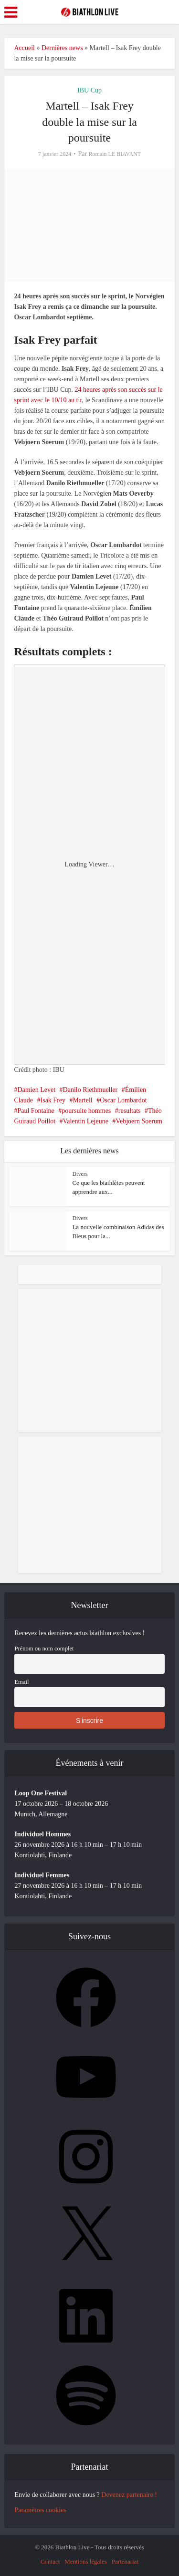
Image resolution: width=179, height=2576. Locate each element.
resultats (129, 1110)
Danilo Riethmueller (90, 1089)
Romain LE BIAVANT (115, 154)
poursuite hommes (86, 1110)
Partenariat (125, 2561)
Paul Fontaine (35, 1110)
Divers (79, 1174)
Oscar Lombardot (123, 1100)
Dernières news (62, 47)
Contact (50, 2561)
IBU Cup (89, 90)
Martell (83, 1100)
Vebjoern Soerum (139, 1121)
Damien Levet (36, 1089)
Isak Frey (53, 1100)
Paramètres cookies (40, 2510)
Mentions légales (85, 2561)
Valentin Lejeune (85, 1121)
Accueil (24, 47)
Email (21, 1682)
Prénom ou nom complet (44, 1648)
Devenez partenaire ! (129, 2494)
